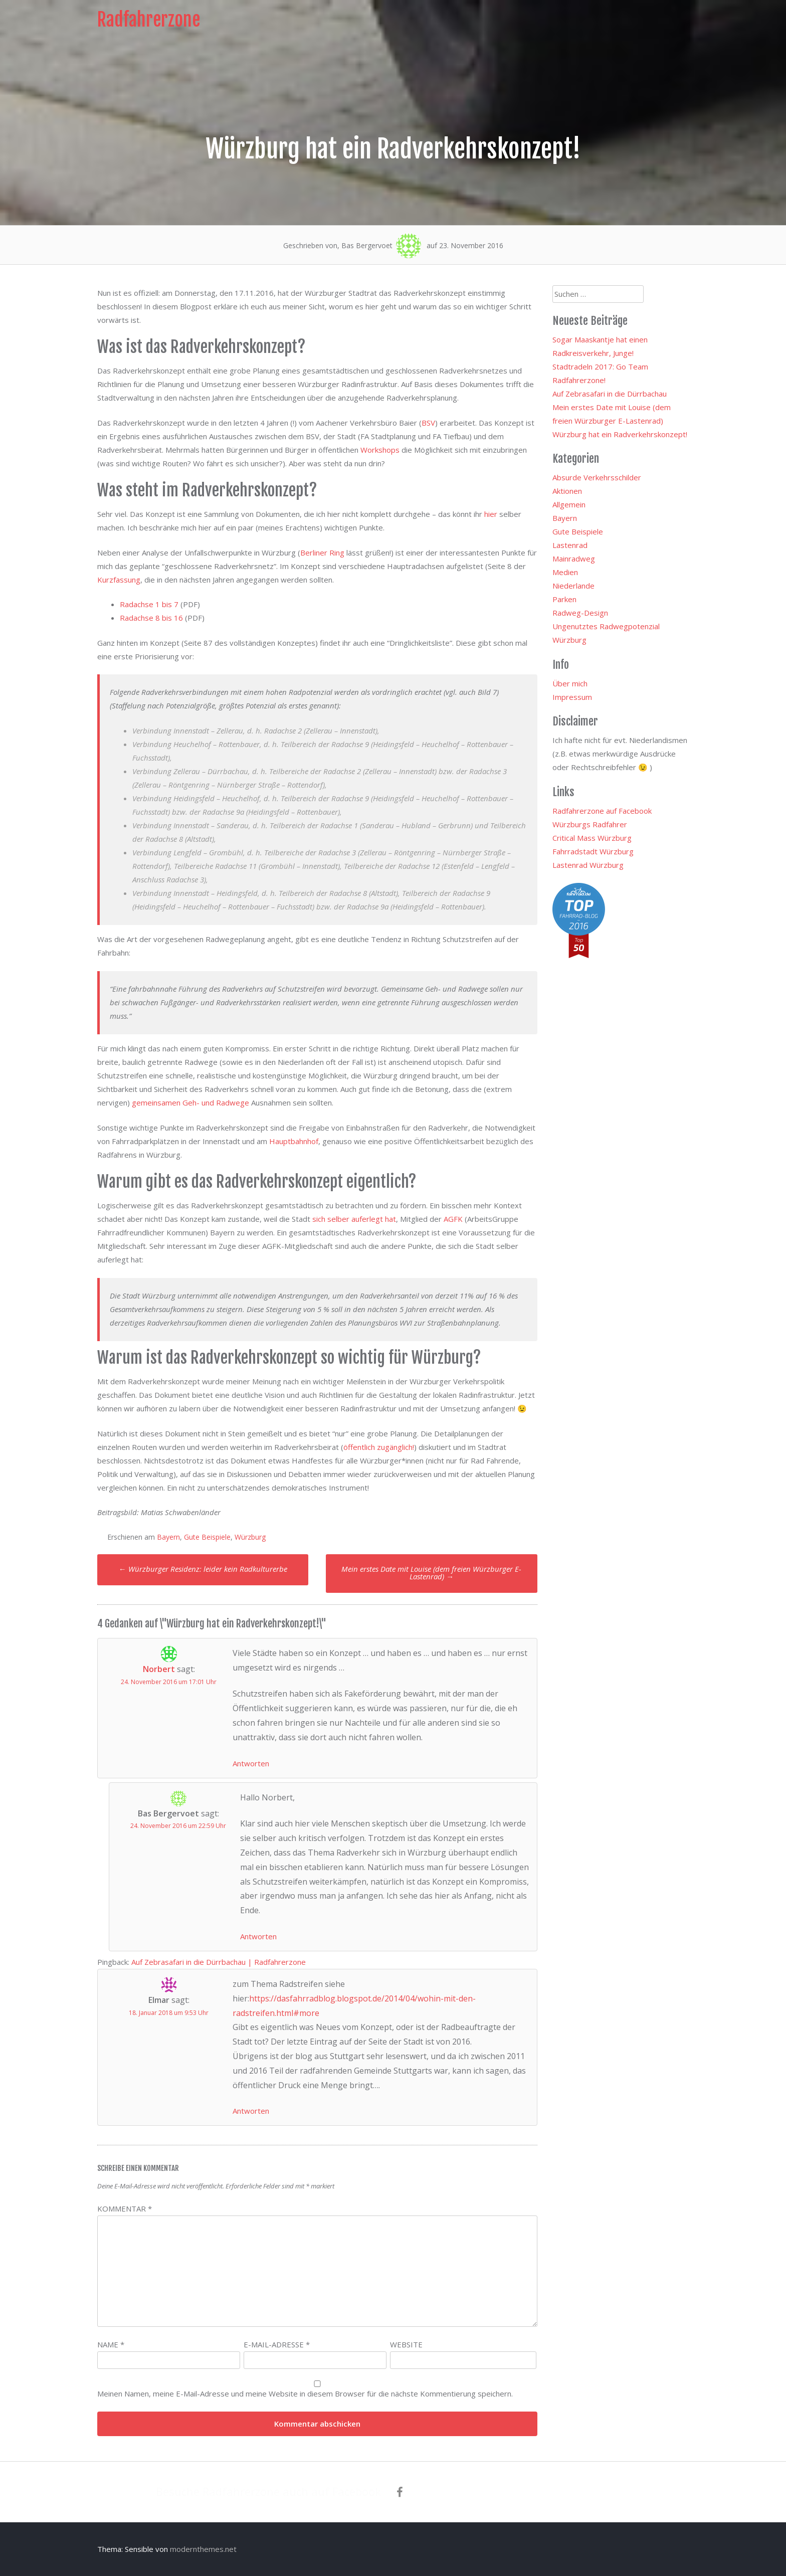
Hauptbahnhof (293, 1141)
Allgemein (568, 504)
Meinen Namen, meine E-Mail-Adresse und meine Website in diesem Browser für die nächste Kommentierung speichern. (305, 2393)
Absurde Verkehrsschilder (596, 477)
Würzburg (250, 1537)
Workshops (380, 450)
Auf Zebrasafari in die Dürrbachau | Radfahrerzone (218, 1962)
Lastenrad (569, 545)
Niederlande (573, 586)
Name (110, 2344)
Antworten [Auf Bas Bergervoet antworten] (258, 1936)
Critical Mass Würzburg (592, 838)
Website (406, 2344)
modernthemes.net (203, 2549)
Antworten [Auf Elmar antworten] (251, 2111)
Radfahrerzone (148, 20)
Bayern (168, 1537)
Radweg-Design (580, 613)
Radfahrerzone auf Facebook (602, 811)
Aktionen (567, 491)
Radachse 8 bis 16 (151, 618)
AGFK (453, 1219)
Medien (565, 572)
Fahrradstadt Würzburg (593, 851)
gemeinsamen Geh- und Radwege (190, 1102)
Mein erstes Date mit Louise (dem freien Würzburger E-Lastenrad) (431, 1572)
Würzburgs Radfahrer (589, 824)
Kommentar (124, 2208)
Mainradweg (573, 559)
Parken (564, 599)
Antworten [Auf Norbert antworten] (251, 1763)
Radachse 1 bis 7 (149, 604)
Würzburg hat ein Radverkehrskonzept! (619, 434)
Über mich (569, 683)
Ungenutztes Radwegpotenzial (606, 626)
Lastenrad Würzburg (588, 865)
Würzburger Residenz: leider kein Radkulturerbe (203, 1569)
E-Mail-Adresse (277, 2344)
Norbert (159, 1669)
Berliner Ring (322, 552)
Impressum (572, 697)
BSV (428, 423)
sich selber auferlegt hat (354, 1219)
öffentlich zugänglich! (378, 1447)
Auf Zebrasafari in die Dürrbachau (609, 394)
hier (490, 514)
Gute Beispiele (207, 1537)
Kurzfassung (118, 580)
